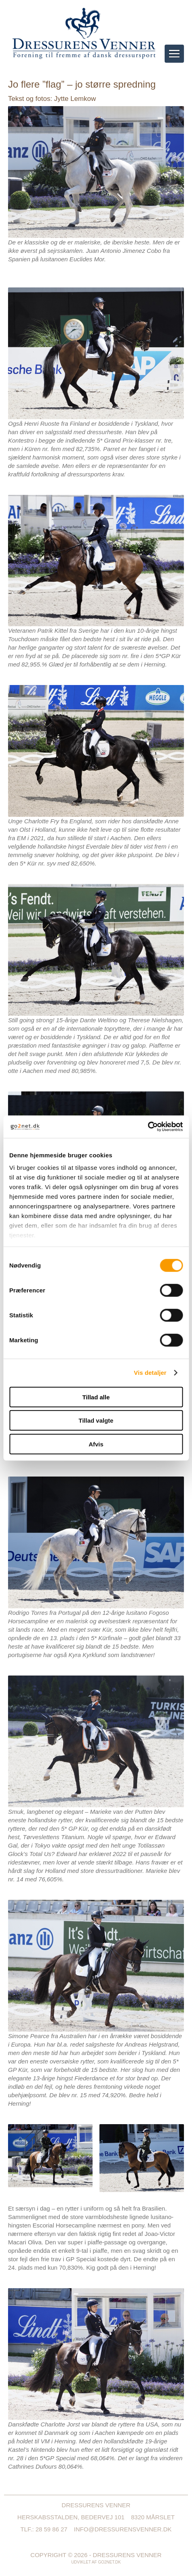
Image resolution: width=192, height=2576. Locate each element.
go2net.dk (109, 2562)
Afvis (96, 1443)
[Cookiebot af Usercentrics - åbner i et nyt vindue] (147, 1127)
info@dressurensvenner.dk (123, 2529)
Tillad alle (95, 1396)
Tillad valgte (95, 1420)
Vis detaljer (150, 1372)
